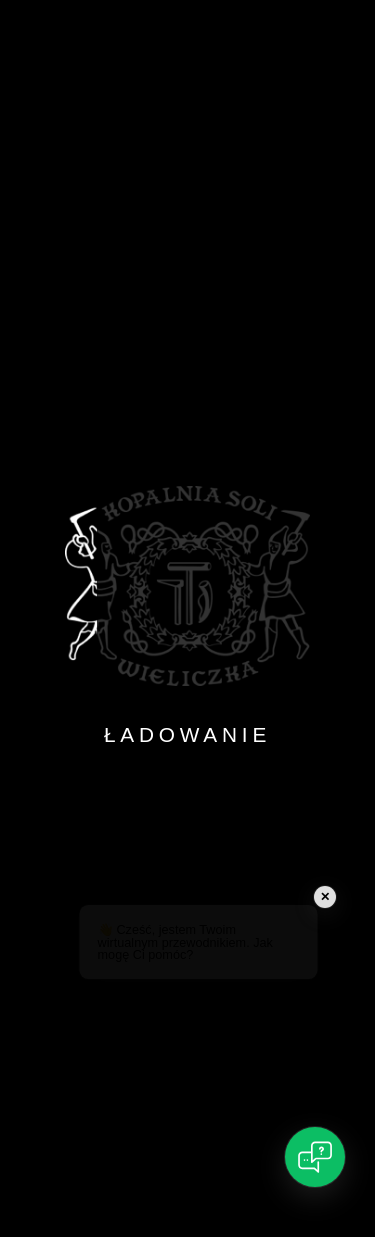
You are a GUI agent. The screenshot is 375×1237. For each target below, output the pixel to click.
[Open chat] (315, 1157)
